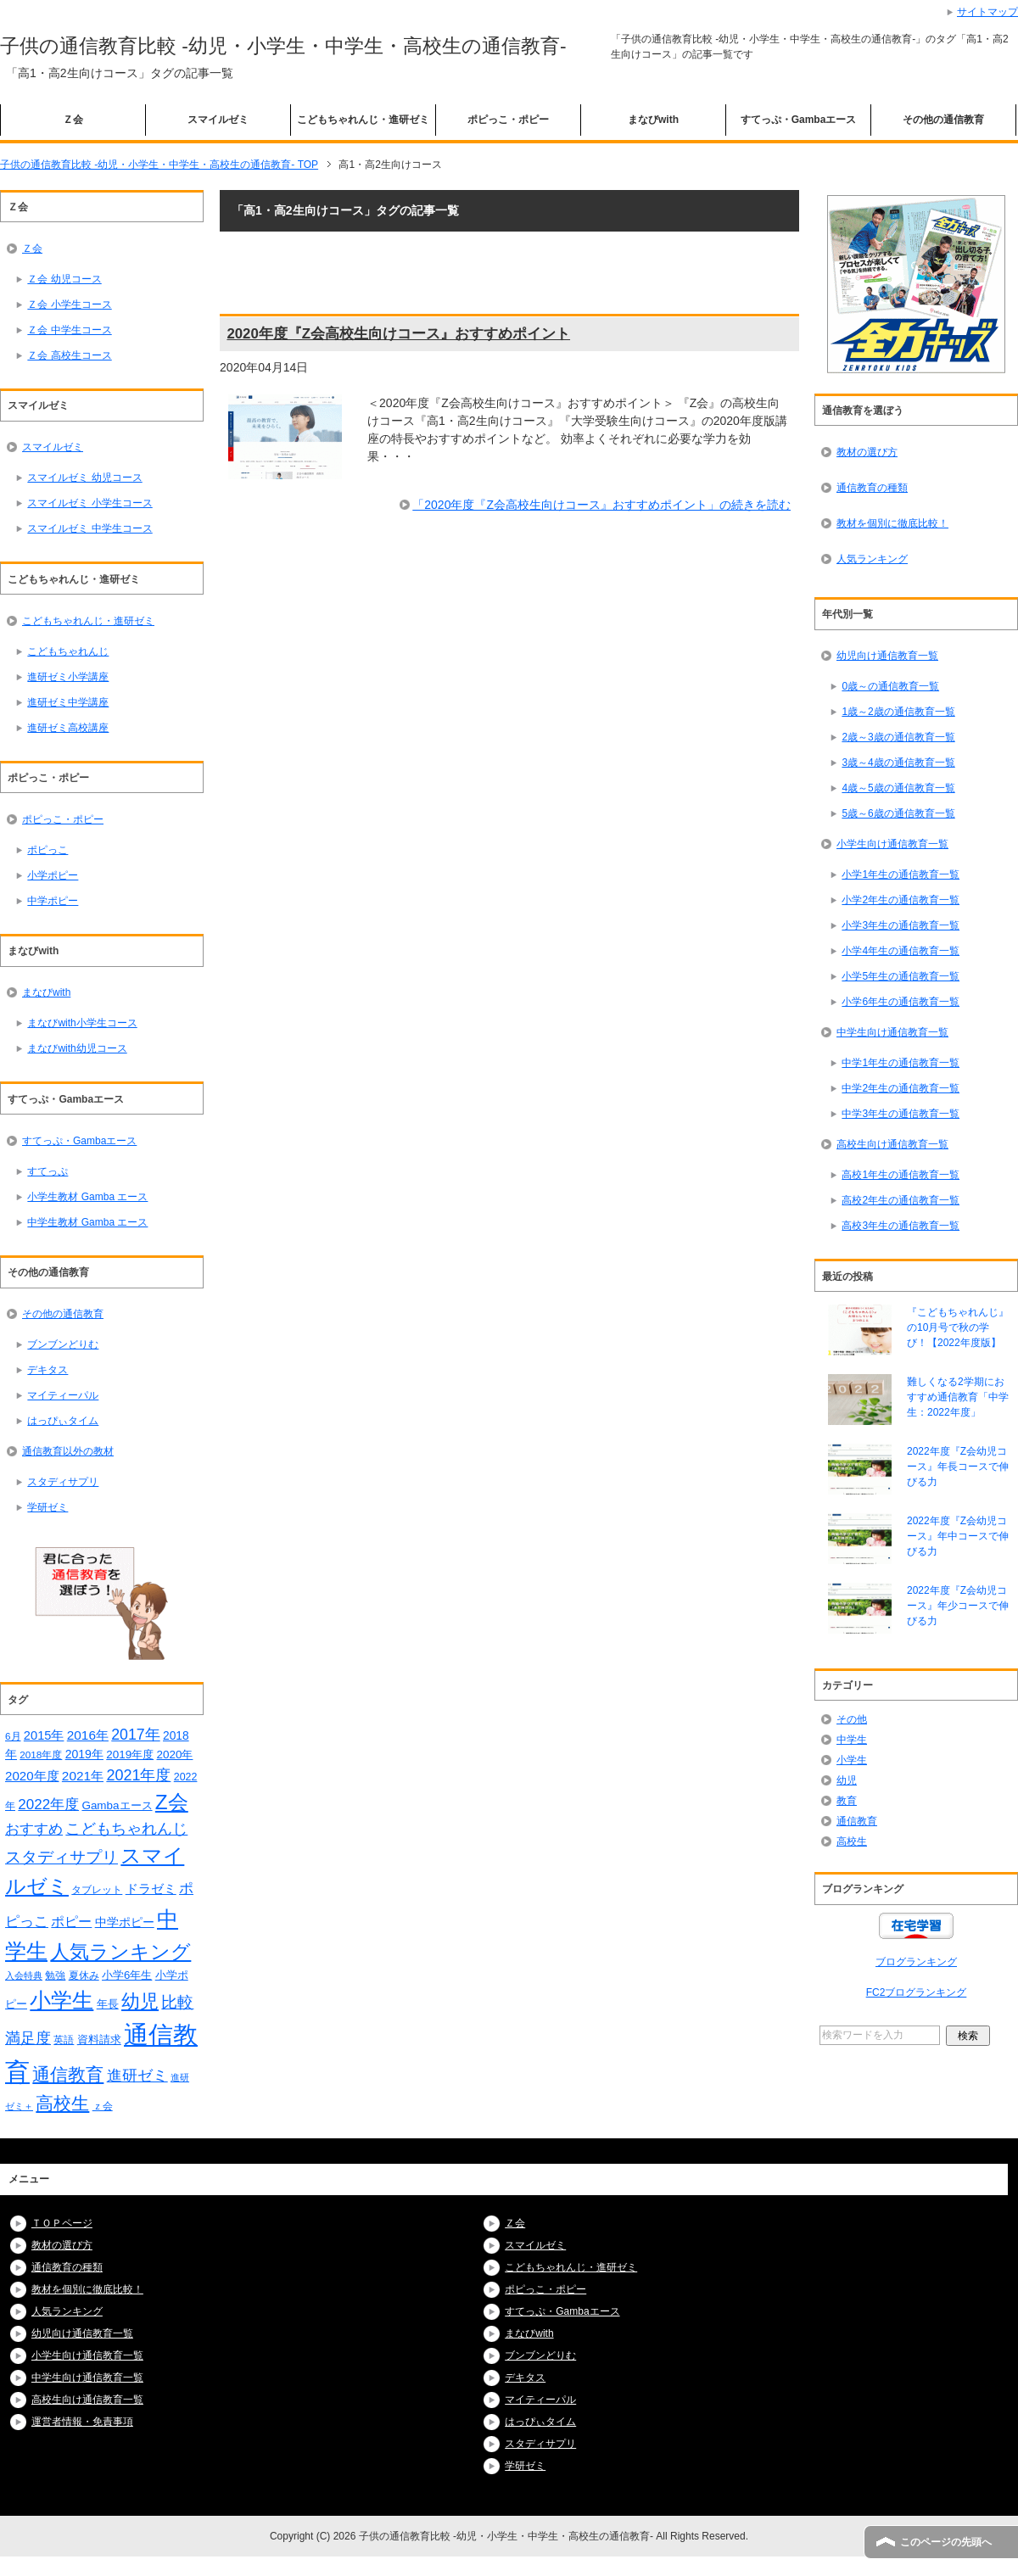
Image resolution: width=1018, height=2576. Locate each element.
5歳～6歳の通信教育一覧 (898, 813)
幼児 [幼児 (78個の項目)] (140, 2001)
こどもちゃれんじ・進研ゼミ (363, 120)
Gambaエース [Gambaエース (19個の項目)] (116, 1805)
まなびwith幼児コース (76, 1048)
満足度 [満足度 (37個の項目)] (28, 2038)
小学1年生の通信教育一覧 (900, 874)
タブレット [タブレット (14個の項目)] (96, 1889)
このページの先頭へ (946, 2542)
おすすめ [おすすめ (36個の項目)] (34, 1828)
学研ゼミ (47, 1507)
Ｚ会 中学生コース (69, 330)
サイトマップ (987, 12)
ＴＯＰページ (61, 2223)
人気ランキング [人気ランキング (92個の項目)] (120, 1952)
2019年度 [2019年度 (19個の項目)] (130, 1754)
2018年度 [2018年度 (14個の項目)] (41, 1754)
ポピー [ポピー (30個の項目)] (71, 1921)
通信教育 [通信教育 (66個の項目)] (67, 2075)
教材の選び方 (867, 452)
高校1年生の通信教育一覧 (900, 1175)
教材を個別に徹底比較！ (892, 523)
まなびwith (653, 120)
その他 (851, 1719)
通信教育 (856, 1821)
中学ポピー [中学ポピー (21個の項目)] (124, 1922)
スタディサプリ (62, 1482)
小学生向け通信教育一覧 (892, 844)
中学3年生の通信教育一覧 (900, 1114)
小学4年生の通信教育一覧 (900, 951)
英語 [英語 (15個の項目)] (63, 2040)
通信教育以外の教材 (68, 1451)
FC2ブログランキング (916, 1992)
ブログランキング (916, 1962)
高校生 (851, 1841)
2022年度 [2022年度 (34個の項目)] (48, 1804)
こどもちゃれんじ (68, 651)
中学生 (851, 1740)
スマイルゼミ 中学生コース (89, 528)
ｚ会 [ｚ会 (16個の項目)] (102, 2106)
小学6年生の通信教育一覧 (900, 1002)
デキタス (47, 1370)
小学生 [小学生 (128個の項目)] (61, 2000)
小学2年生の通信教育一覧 (900, 900)
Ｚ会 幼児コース (64, 279)
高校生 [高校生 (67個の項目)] (62, 2103)
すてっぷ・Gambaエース (799, 120)
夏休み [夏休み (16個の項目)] (84, 1975)
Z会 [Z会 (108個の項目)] (171, 1802)
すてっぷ (47, 1171)
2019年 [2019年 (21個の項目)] (84, 1754)
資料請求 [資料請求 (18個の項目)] (99, 2039)
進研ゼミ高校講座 (68, 728)
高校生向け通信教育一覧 (892, 1144)
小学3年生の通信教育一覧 (900, 925)
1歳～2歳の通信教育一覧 (898, 712)
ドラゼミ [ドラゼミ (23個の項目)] (151, 1889)
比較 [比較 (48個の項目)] (177, 2002)
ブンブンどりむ (62, 1344)
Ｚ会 (73, 120)
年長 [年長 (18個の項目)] (108, 2004)
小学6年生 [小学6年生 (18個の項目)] (127, 1975)
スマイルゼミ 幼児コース (84, 477)
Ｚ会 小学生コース (69, 304)
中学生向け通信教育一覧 (892, 1032)
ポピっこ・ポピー (508, 120)
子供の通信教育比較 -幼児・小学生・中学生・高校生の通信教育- (283, 46)
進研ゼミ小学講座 (68, 677)
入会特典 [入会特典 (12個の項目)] (23, 1975)
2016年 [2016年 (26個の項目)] (88, 1735)
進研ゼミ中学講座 (68, 702)
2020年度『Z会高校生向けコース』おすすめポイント (398, 334)
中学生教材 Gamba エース (87, 1222)
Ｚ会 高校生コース (69, 355)
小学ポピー (52, 875)
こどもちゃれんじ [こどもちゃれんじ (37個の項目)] (126, 1828)
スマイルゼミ (218, 120)
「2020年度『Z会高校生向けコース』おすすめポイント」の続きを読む (601, 504)
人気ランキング (872, 559)
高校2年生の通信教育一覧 (900, 1200)
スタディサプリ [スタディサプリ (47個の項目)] (61, 1857)
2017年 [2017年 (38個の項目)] (135, 1734)
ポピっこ (47, 850)
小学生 (851, 1760)
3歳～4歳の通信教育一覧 (898, 762)
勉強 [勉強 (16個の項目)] (55, 1975)
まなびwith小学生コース (82, 1023)
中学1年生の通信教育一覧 (900, 1063)
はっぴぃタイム (62, 1421)
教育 (846, 1801)
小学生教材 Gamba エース (87, 1197)
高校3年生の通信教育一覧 (900, 1226)
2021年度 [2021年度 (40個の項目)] (138, 1775)
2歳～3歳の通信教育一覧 (898, 737)
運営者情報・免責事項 (82, 2422)
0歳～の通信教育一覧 (890, 686)
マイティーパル (62, 1395)
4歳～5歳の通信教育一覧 (898, 788)
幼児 (846, 1780)
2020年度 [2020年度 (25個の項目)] (32, 1776)
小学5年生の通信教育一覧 (900, 976)
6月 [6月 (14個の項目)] (13, 1735)
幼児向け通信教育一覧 (887, 656)
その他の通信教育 (943, 120)
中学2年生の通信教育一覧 (900, 1088)
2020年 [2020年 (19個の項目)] (175, 1754)
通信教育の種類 (872, 488)
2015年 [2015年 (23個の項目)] (44, 1735)
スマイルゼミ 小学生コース (89, 503)
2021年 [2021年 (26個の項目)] (82, 1776)
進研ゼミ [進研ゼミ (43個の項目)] (137, 2075)
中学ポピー (52, 901)
